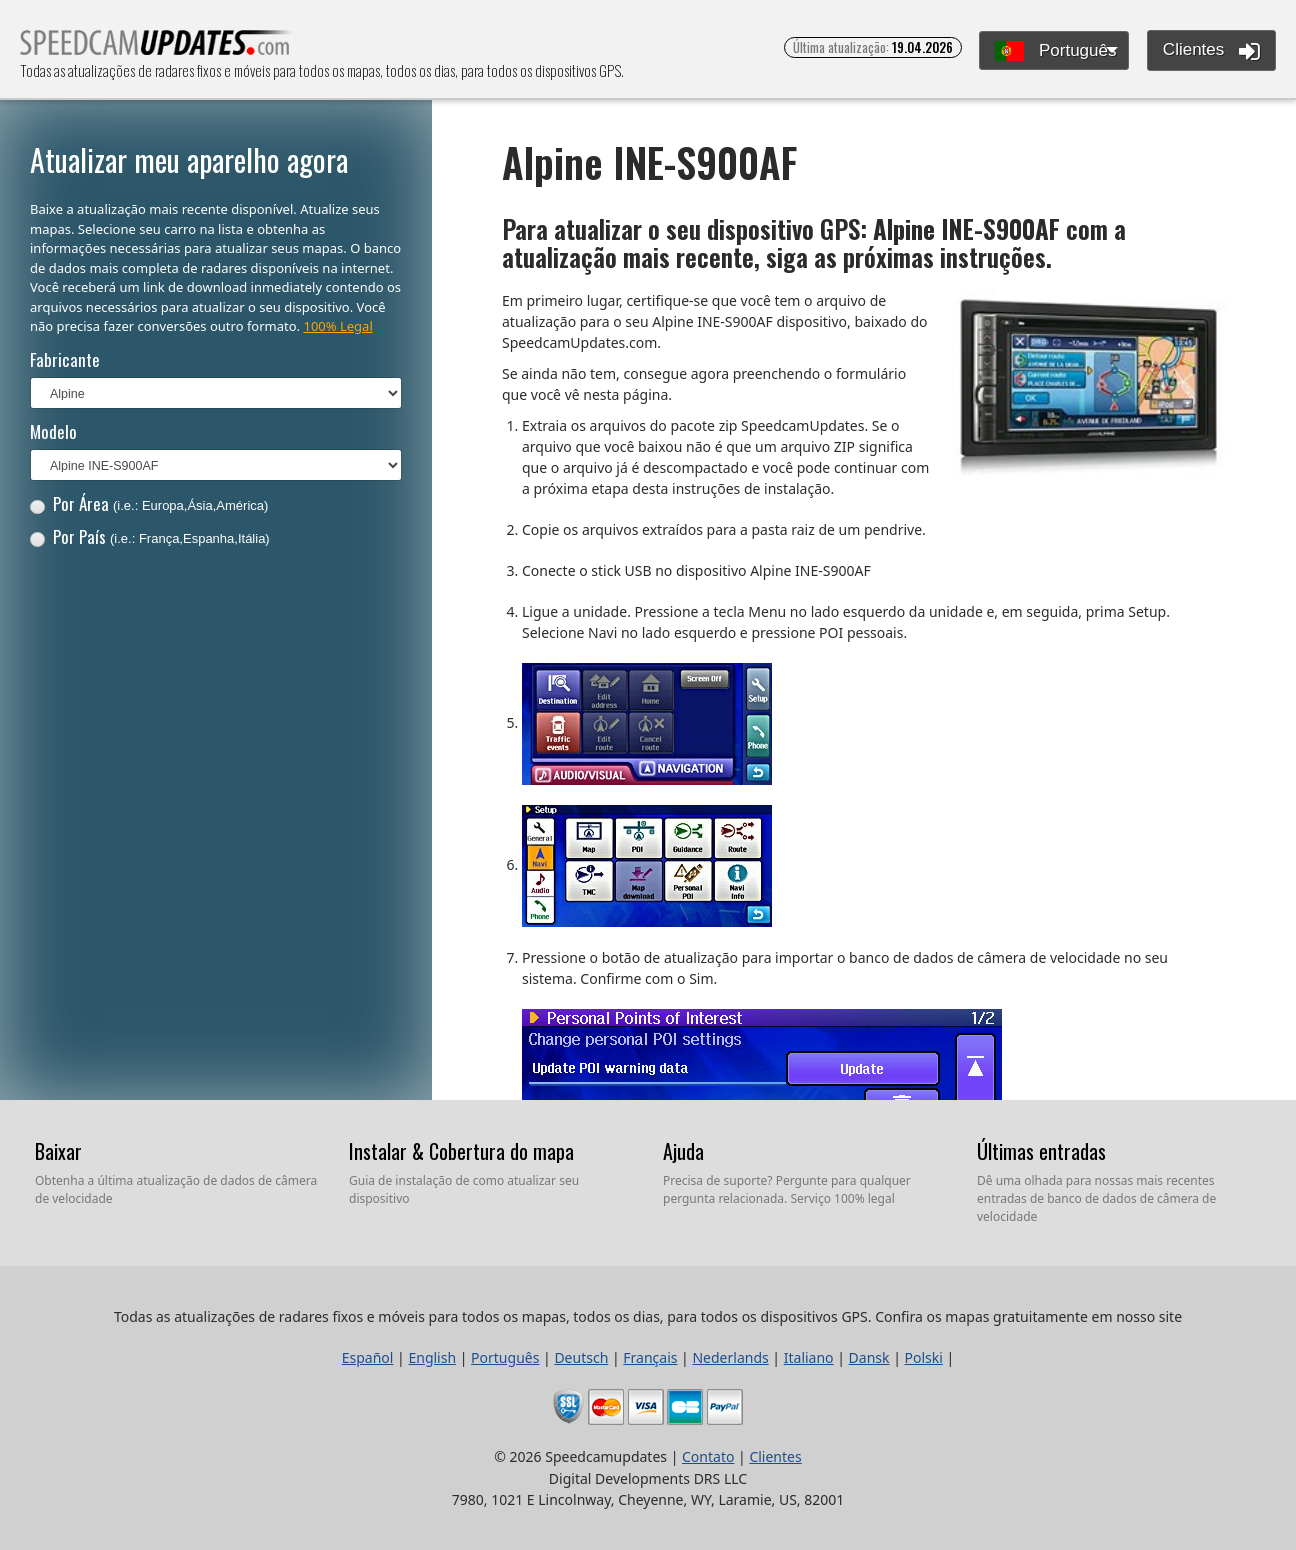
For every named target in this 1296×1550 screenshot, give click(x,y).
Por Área (149, 503)
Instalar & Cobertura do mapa (461, 1151)
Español (368, 1357)
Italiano (809, 1357)
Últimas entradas (1041, 1151)
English (432, 1357)
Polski (924, 1357)
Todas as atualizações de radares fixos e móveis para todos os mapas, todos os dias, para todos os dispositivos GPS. (156, 48)
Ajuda (683, 1151)
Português (1055, 51)
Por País (150, 536)
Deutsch (581, 1357)
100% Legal (337, 326)
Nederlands (730, 1357)
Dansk (869, 1357)
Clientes (1211, 51)
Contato (708, 1456)
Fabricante (65, 359)
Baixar (58, 1151)
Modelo (53, 431)
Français (650, 1357)
